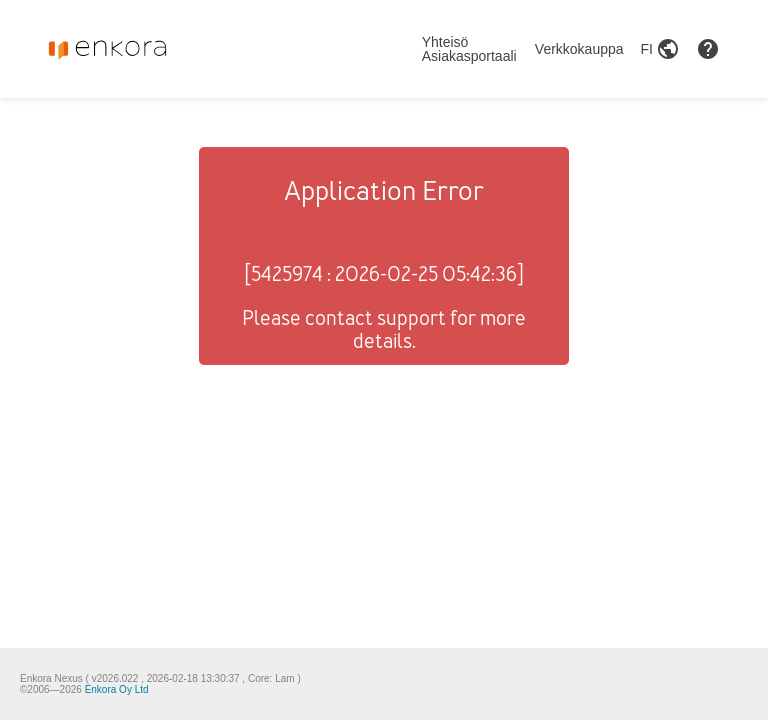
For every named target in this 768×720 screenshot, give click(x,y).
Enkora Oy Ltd (117, 689)
